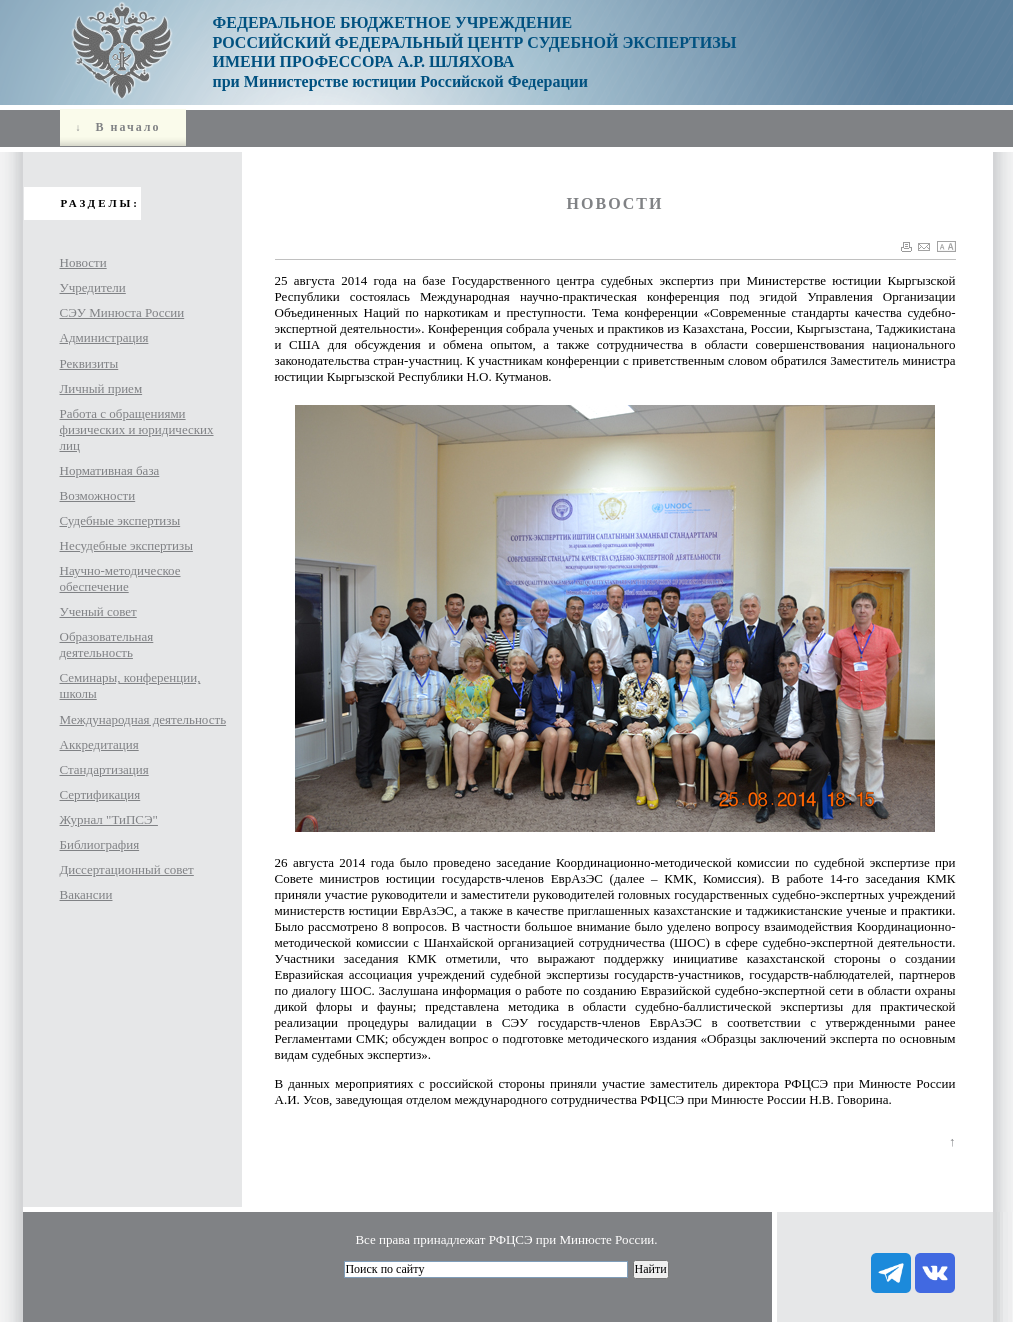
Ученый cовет (98, 611)
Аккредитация (99, 744)
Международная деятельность (143, 719)
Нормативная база (110, 470)
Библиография (100, 844)
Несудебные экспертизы (126, 545)
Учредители (93, 287)
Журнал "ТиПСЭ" (109, 819)
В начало (116, 127)
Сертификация (100, 794)
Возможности (98, 495)
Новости (83, 262)
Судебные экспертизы (120, 520)
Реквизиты (89, 363)
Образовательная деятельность (107, 644)
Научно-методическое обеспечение (120, 578)
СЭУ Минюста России (122, 312)
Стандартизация (104, 769)
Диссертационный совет (127, 869)
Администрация (104, 337)
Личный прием (101, 388)
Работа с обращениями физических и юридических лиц (137, 429)
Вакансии (86, 894)
